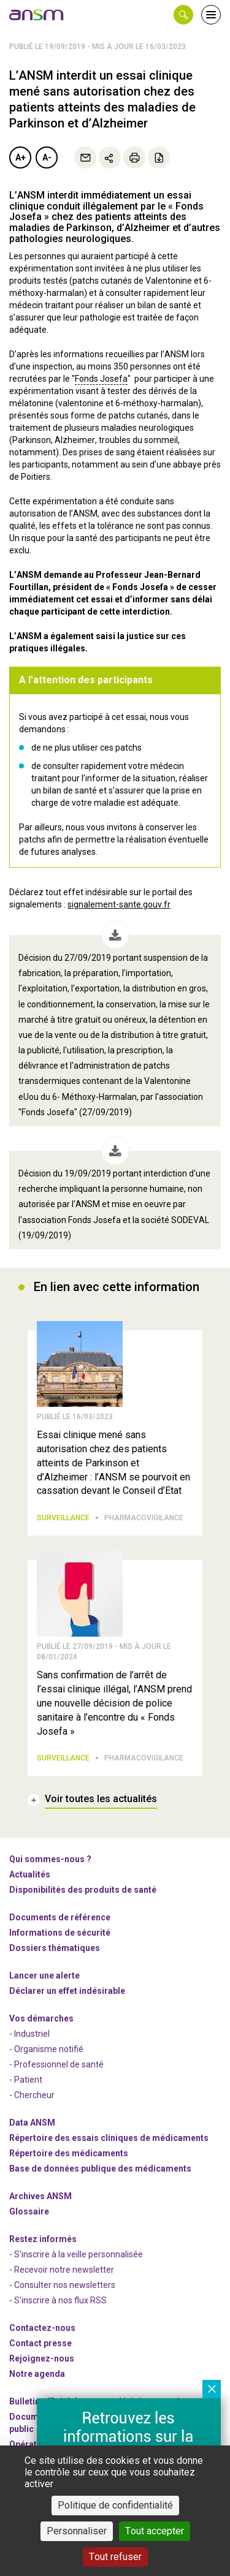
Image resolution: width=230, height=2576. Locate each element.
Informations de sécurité (59, 1933)
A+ (20, 157)
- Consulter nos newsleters (62, 2285)
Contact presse (40, 2343)
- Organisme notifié (46, 2049)
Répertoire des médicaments (68, 2153)
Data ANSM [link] (32, 2122)
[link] (37, 14)
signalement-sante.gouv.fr (119, 904)
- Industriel (29, 2034)
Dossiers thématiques (54, 1948)
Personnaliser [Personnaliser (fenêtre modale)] (77, 2531)
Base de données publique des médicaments (100, 2168)
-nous (41, 2358)
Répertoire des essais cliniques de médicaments (109, 2138)
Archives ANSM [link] (40, 2196)
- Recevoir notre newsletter (61, 2270)
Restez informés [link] (43, 2239)
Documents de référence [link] (59, 1917)
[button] (183, 15)
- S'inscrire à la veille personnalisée (76, 2254)
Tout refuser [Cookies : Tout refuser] (115, 2557)
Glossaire (29, 2211)
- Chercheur (32, 2095)
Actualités (29, 1874)
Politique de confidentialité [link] (115, 2505)
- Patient (25, 2080)
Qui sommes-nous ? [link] (50, 1859)
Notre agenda (37, 2374)
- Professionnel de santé (56, 2064)
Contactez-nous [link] (42, 2328)
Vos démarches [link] (41, 2018)
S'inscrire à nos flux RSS (60, 2300)
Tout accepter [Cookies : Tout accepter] (154, 2531)
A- (47, 157)
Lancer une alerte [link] (44, 1975)
